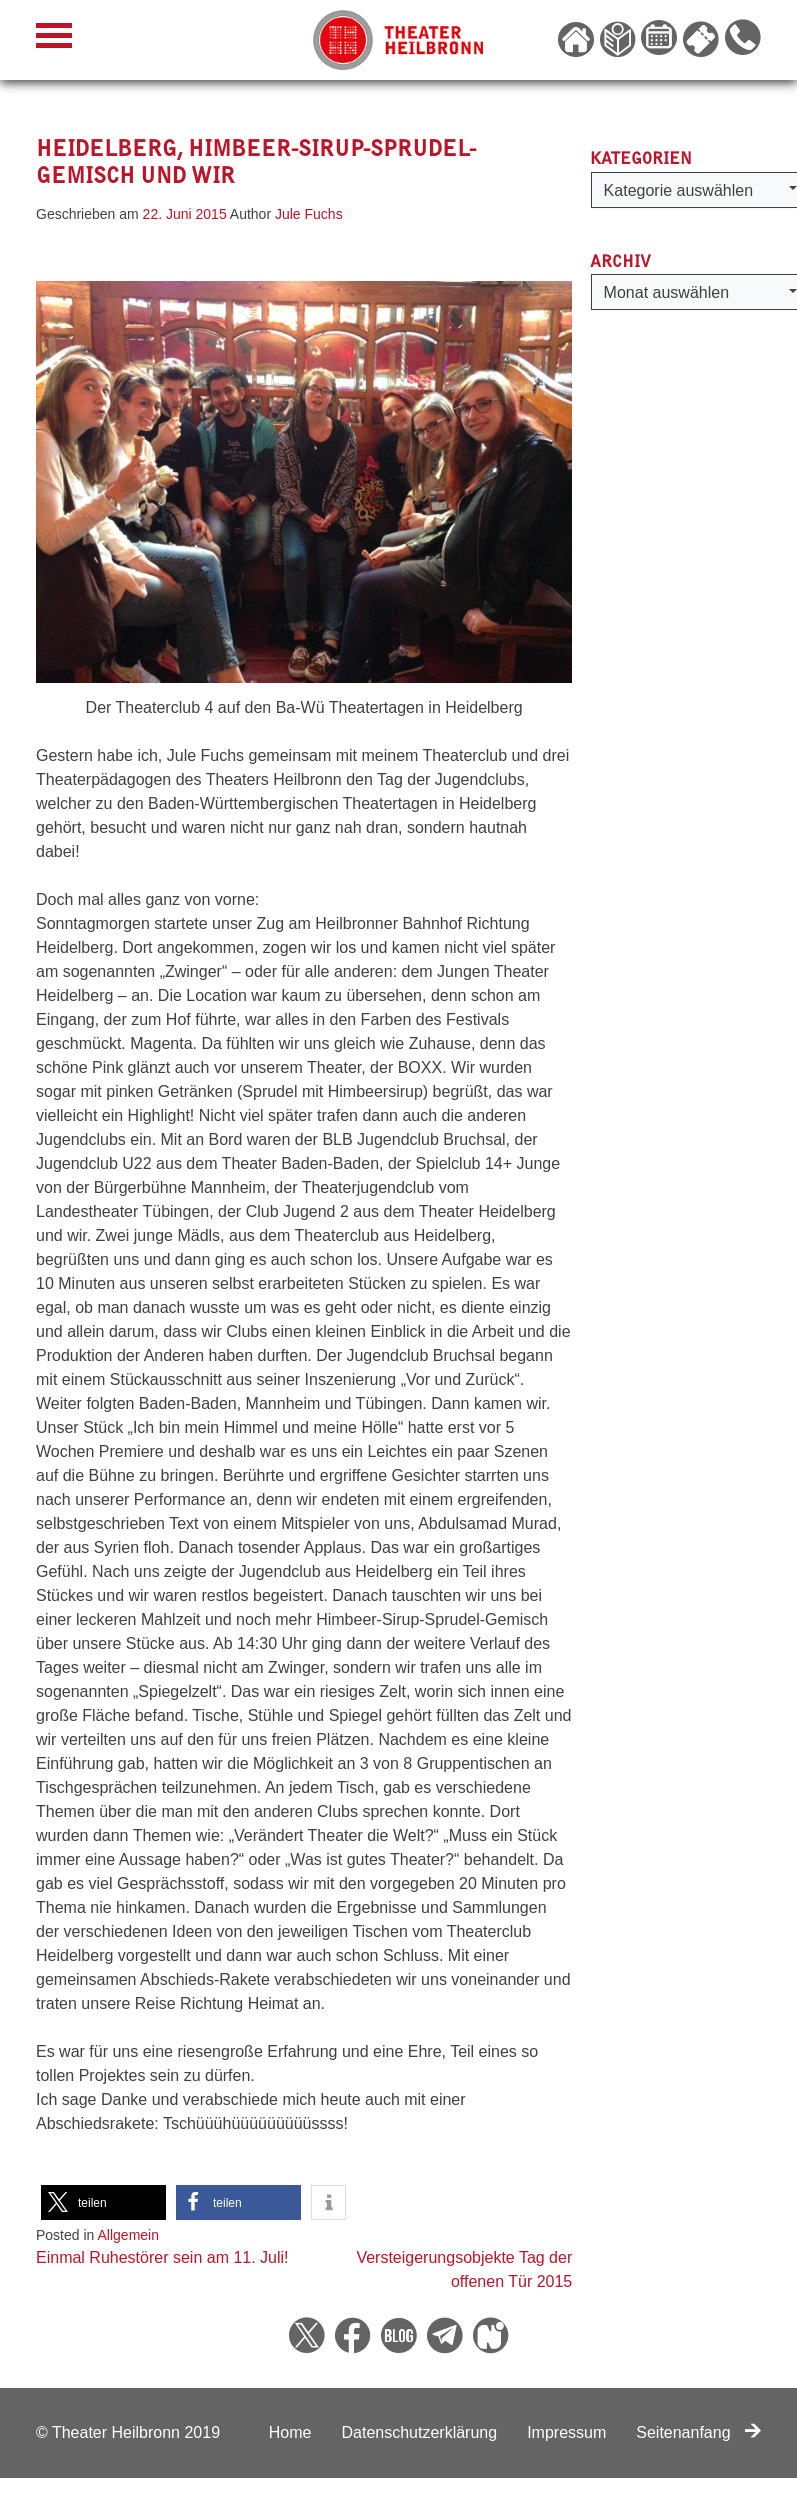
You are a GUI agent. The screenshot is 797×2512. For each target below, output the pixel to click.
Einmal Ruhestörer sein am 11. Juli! (162, 2257)
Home (290, 2432)
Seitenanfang (698, 2432)
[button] (103, 2202)
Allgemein (128, 2235)
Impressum (566, 2432)
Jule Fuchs (309, 214)
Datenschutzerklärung (419, 2432)
